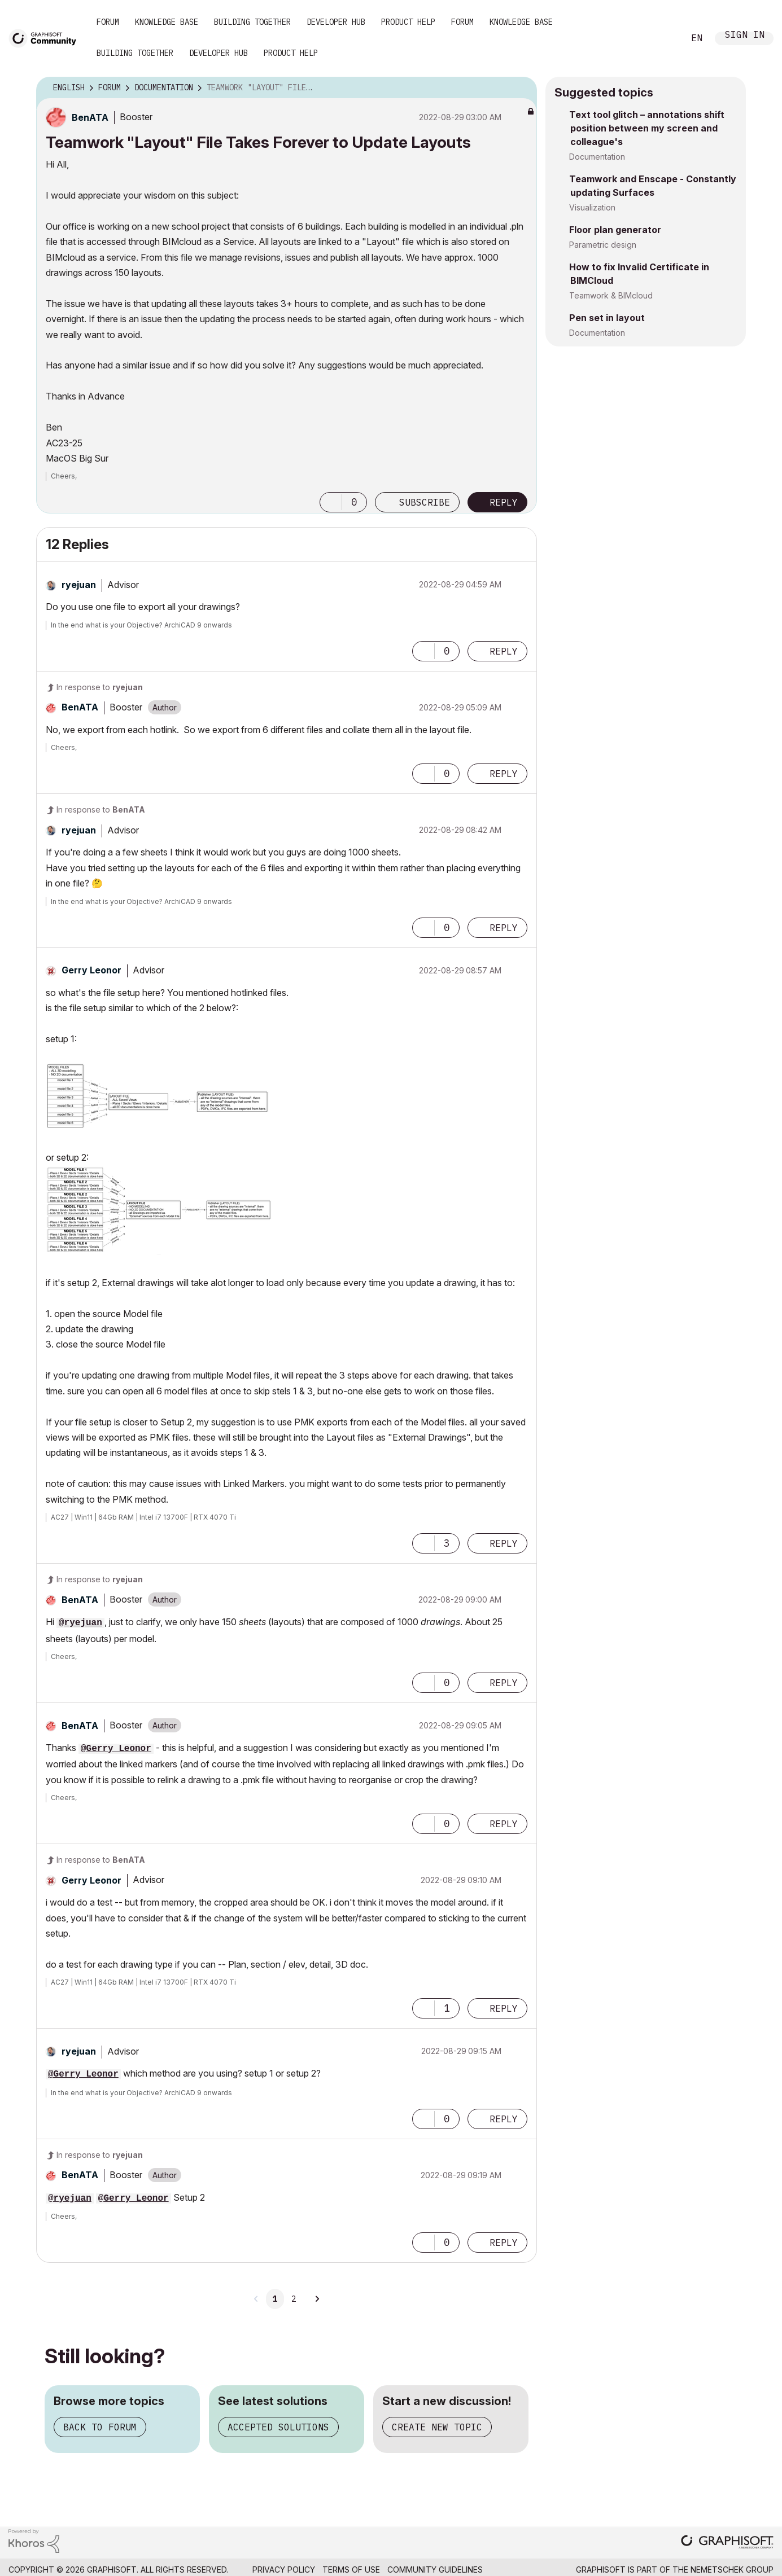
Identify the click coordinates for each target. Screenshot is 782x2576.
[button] (331, 502)
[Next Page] (317, 2299)
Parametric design (602, 244)
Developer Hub (336, 22)
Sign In (744, 36)
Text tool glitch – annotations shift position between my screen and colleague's (646, 128)
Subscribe (424, 502)
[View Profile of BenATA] (90, 117)
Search (662, 38)
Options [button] (521, 88)
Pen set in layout (607, 317)
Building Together (252, 22)
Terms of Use (351, 2569)
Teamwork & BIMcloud (611, 295)
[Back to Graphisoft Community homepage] (46, 37)
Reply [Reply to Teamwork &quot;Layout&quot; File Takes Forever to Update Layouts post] (504, 502)
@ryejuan (80, 1623)
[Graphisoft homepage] (727, 2543)
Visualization (592, 207)
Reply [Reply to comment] (504, 651)
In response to (99, 687)
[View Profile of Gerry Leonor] (91, 970)
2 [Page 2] (293, 2299)
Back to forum (100, 2427)
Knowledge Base (166, 22)
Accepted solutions (278, 2427)
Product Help (408, 22)
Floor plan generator (615, 229)
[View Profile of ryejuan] (79, 584)
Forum (108, 22)
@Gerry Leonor (116, 1749)
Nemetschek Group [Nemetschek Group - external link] (732, 2569)
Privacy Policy (283, 2569)
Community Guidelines (435, 2569)
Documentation (597, 156)
